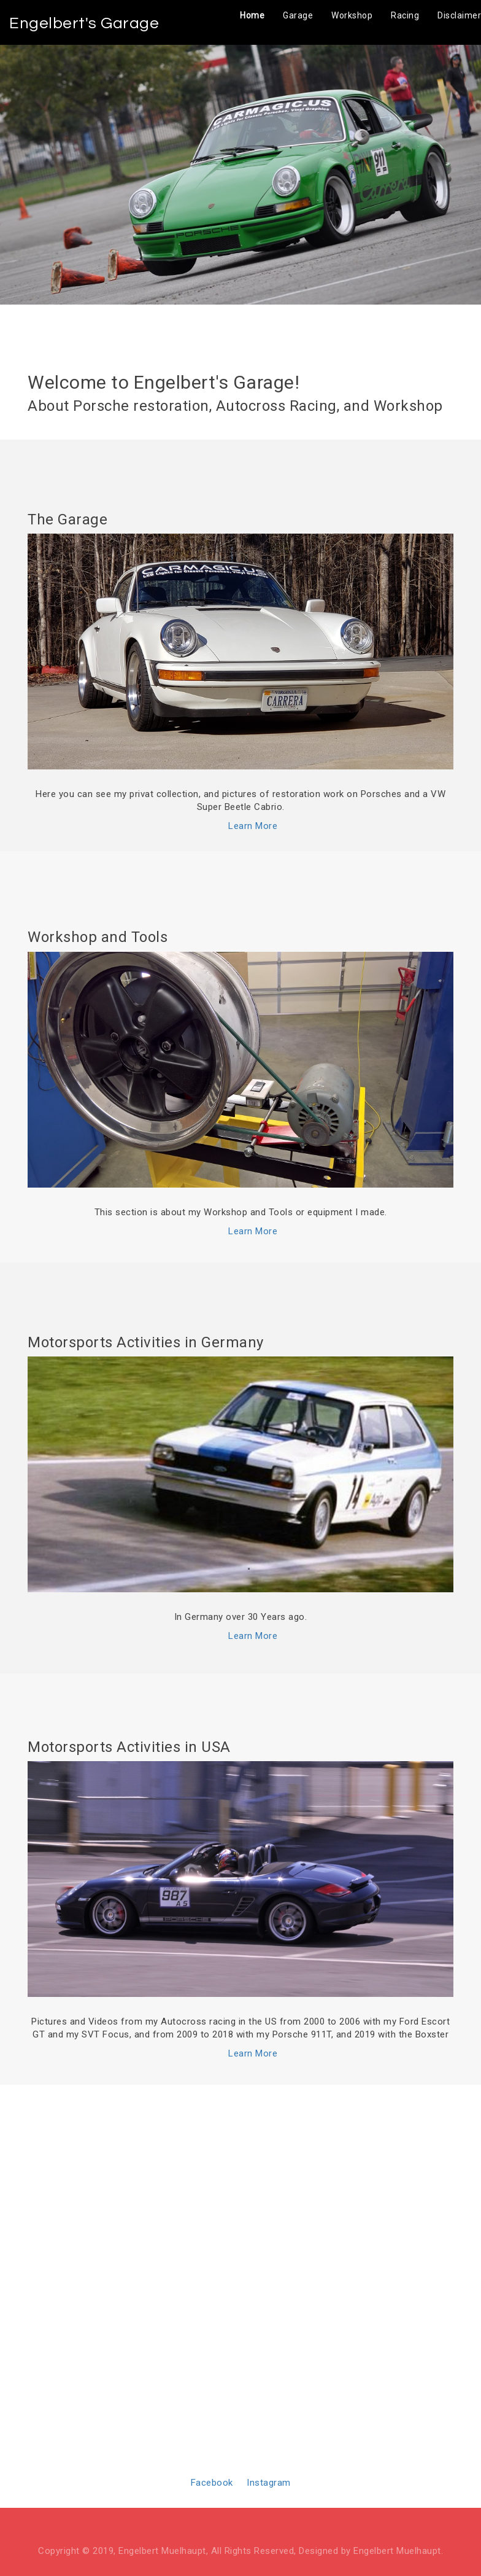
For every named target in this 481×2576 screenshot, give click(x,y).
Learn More (252, 825)
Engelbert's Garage (84, 23)
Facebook (212, 2482)
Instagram (269, 2482)
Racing (405, 15)
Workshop (351, 15)
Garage (298, 15)
